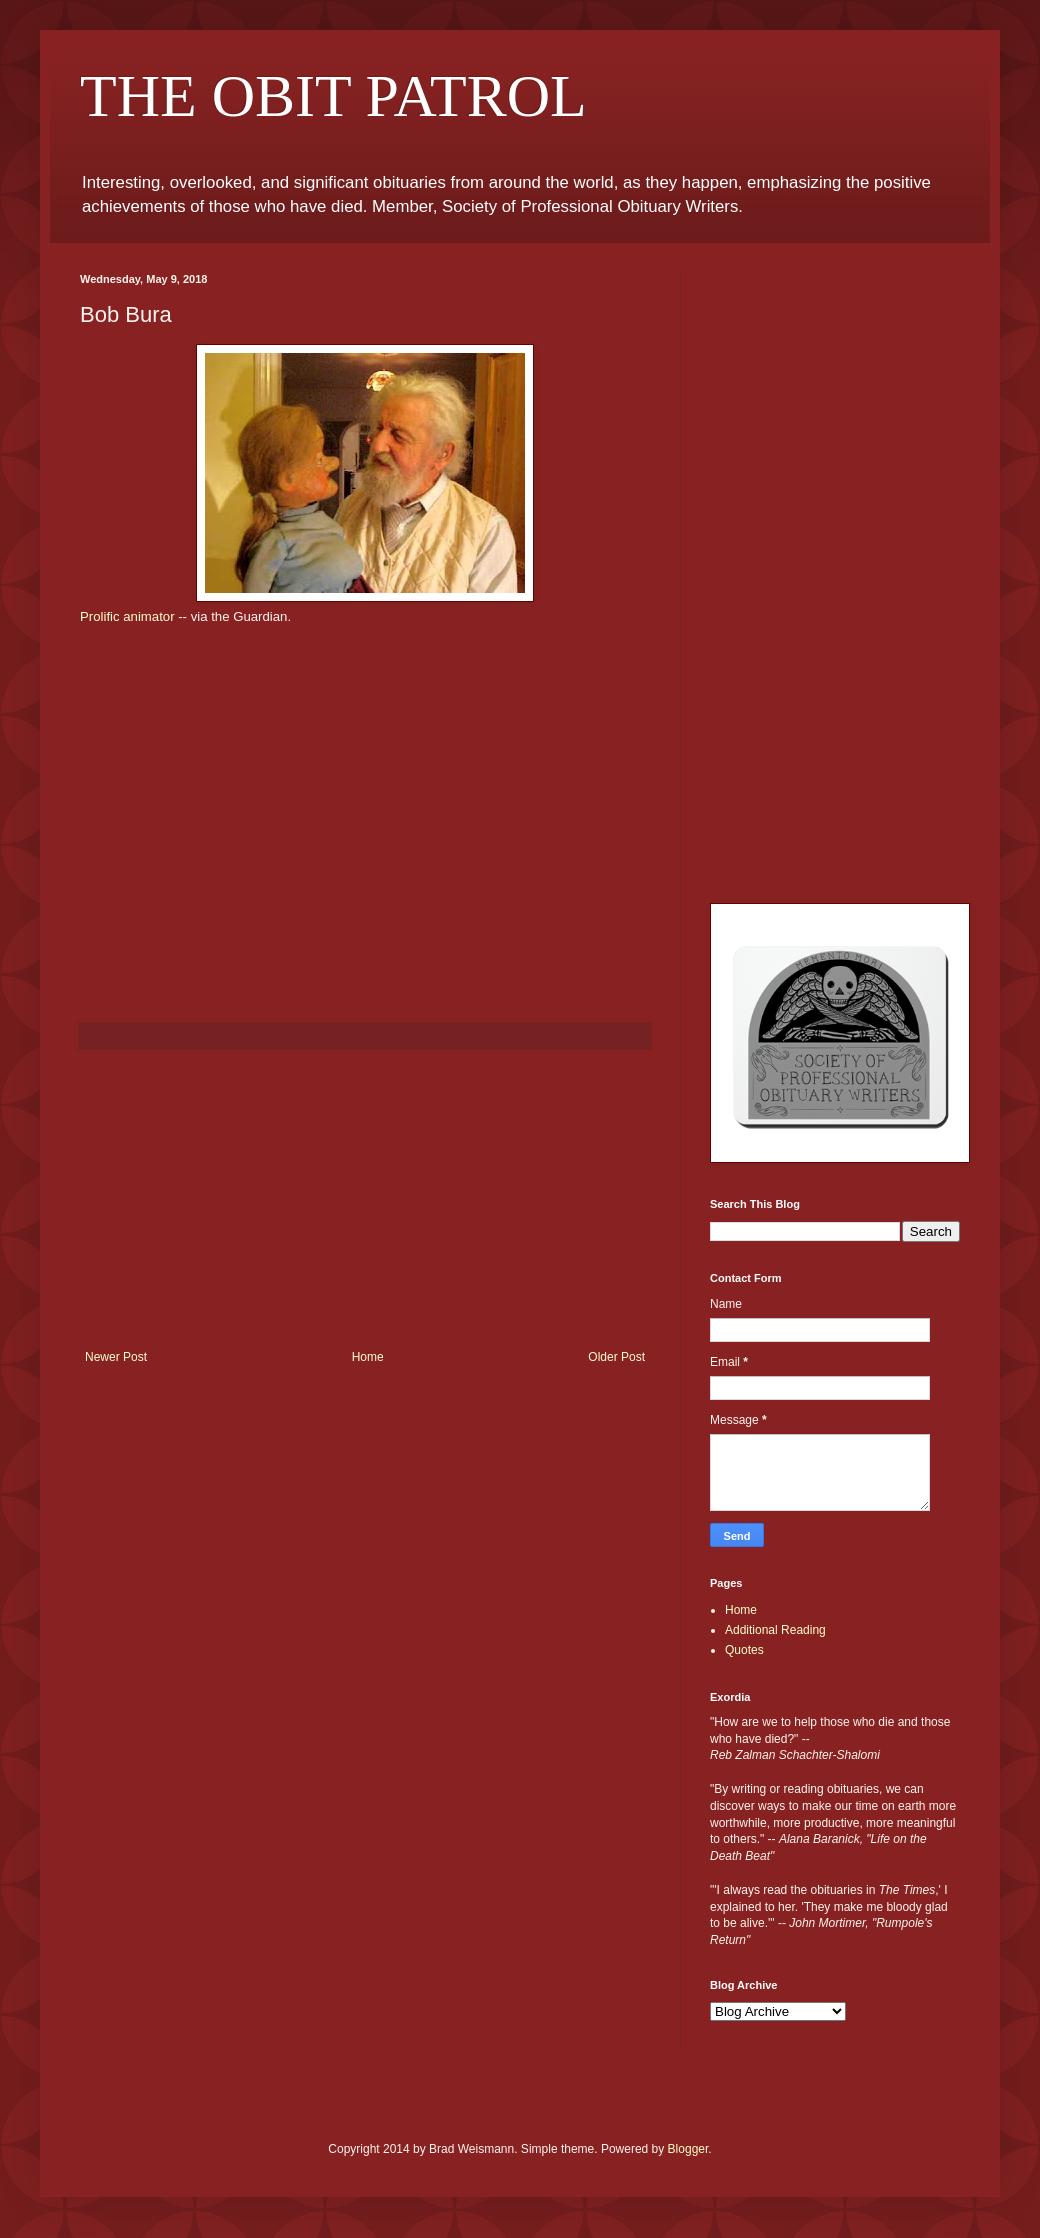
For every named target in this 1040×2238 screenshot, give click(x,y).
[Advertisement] (365, 1200)
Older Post (616, 1357)
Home (368, 1357)
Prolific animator (129, 616)
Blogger (688, 2149)
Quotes (744, 1650)
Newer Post (116, 1357)
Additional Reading (775, 1630)
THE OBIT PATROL (333, 96)
